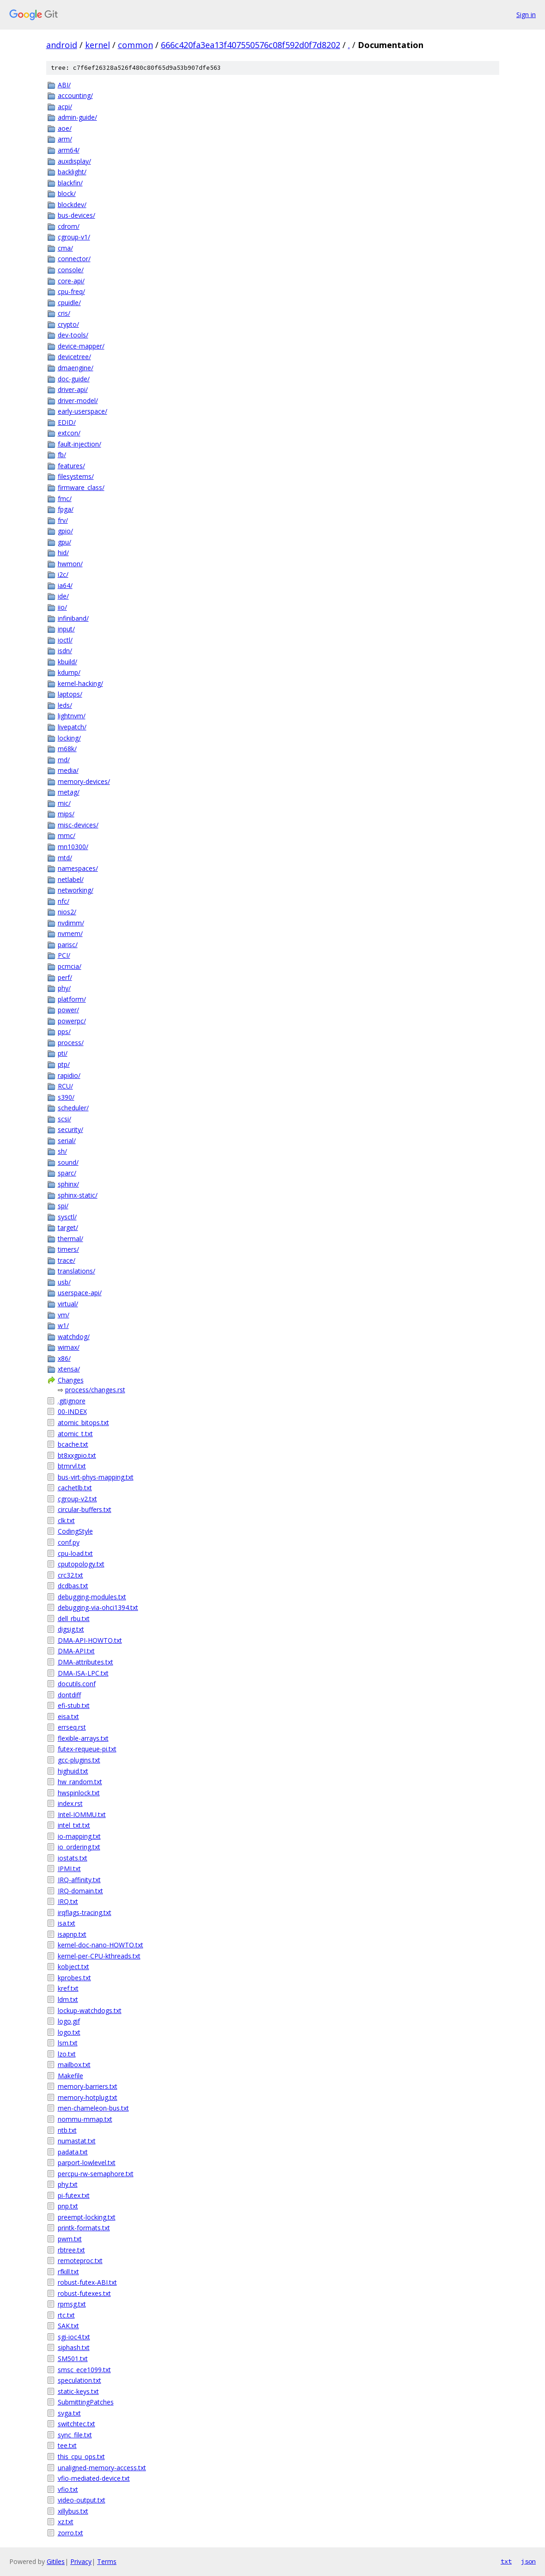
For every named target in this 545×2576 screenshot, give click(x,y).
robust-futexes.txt (84, 2293)
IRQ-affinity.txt (79, 1879)
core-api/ (71, 280)
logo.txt (69, 2032)
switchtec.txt (76, 2423)
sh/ (62, 1151)
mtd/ (65, 857)
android (61, 44)
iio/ (62, 607)
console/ (71, 269)
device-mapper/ (81, 346)
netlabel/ (71, 879)
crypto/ (68, 324)
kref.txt (68, 1988)
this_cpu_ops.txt (81, 2456)
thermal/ (70, 1238)
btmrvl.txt (72, 1466)
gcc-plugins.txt (79, 1760)
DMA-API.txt (76, 1650)
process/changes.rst (95, 1389)
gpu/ (64, 542)
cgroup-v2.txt (77, 1498)
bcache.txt (73, 1444)
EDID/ (67, 422)
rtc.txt (66, 2315)
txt (506, 2561)
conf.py (69, 1542)
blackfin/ (70, 182)
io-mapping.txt (79, 1836)
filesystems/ (76, 476)
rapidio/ (69, 1075)
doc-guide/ (74, 378)
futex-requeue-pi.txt (87, 1748)
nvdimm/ (71, 922)
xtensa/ (69, 1368)
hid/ (63, 552)
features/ (71, 465)
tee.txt (67, 2445)
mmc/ (66, 835)
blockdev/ (72, 204)
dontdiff (69, 1694)
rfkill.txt (68, 2271)
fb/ (62, 454)
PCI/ (64, 955)
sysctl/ (67, 1216)
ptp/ (64, 1064)
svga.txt (69, 2413)
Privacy (81, 2561)
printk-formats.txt (84, 2227)
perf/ (65, 977)
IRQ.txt (68, 1901)
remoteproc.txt (80, 2260)
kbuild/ (67, 661)
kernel (97, 44)
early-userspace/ (82, 411)
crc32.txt (70, 1575)
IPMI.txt (69, 1868)
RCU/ (65, 1086)
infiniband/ (73, 618)
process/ (71, 1042)
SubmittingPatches (86, 2402)
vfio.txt (68, 2489)
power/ (68, 1009)
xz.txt (65, 2521)
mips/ (66, 813)
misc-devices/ (78, 824)
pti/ (62, 1053)
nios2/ (67, 911)
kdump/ (69, 672)
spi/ (63, 1205)
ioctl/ (65, 640)
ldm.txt (68, 1999)
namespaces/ (78, 868)
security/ (70, 1129)
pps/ (64, 1031)
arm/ (65, 139)
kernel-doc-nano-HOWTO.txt (100, 1944)
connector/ (74, 258)
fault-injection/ (79, 444)
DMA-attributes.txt (85, 1662)
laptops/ (70, 694)
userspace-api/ (80, 1292)
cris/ (64, 313)
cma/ (65, 248)
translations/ (76, 1271)
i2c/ (63, 574)
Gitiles (56, 2561)
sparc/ (67, 1173)
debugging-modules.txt (92, 1596)
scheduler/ (73, 1107)
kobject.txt (73, 1966)
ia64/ (65, 585)
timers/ (68, 1249)
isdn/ (65, 650)
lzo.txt (67, 2054)
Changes (71, 1380)
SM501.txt (73, 2358)
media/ (68, 770)
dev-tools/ (73, 334)
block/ (67, 193)
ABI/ (64, 84)
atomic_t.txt (75, 1433)
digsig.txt (71, 1629)
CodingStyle (75, 1531)
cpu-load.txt (75, 1553)
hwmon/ (70, 563)
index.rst (70, 1803)
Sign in (526, 14)
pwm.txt (70, 2238)
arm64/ (69, 150)
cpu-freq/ (71, 291)
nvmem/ (70, 933)
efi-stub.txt (74, 1705)
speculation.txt (79, 2380)
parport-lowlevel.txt (87, 2162)
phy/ (64, 988)
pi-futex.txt (74, 2195)
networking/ (75, 890)
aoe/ (65, 128)
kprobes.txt (74, 1977)
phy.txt (68, 2184)
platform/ (72, 999)
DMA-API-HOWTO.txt (90, 1640)
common (135, 44)
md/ (64, 759)
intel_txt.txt (74, 1825)
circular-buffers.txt (84, 1509)
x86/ (64, 1358)
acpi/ (65, 106)
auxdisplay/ (74, 161)
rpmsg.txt (72, 2304)
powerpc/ (72, 1020)
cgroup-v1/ (74, 237)
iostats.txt (72, 1858)
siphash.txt (74, 2347)
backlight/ (72, 171)
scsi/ (64, 1118)
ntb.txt (67, 2130)
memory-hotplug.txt (87, 2097)
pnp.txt (68, 2206)
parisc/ (68, 944)
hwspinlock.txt (79, 1792)
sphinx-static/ (78, 1195)
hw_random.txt (80, 1781)
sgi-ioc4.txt (74, 2336)
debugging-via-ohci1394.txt (98, 1607)
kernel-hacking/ (80, 683)
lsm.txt (68, 2042)
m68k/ (67, 748)
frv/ (63, 520)
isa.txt (66, 1923)
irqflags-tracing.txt (84, 1912)
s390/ (66, 1097)
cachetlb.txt (75, 1487)
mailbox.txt (74, 2064)
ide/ (63, 596)
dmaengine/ (75, 367)
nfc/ (63, 901)
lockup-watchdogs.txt (90, 2010)
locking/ (69, 738)
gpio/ (65, 530)
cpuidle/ (69, 302)
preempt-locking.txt (87, 2217)
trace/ (66, 1260)
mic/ (64, 803)
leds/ (65, 705)
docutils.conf (77, 1683)
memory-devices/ (84, 781)
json (528, 2561)
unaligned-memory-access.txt (102, 2467)
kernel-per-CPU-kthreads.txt (99, 1956)
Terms (106, 2561)
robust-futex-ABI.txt (87, 2282)
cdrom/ (69, 226)
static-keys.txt (78, 2391)
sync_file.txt (75, 2434)
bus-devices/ (76, 215)
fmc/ (65, 498)
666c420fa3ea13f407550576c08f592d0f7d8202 (250, 44)
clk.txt (66, 1520)
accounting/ (75, 95)
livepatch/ (72, 726)
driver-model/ (78, 400)
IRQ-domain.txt (80, 1890)
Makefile (70, 2075)
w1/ (63, 1325)
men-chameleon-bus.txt (93, 2108)
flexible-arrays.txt (83, 1738)
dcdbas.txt (73, 1585)
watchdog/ (74, 1336)
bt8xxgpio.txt (77, 1455)
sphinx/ (68, 1184)
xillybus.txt (73, 2511)
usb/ (64, 1282)
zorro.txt (70, 2532)
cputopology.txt (81, 1564)
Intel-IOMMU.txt (82, 1814)
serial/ (67, 1140)
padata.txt (73, 2152)
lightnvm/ (72, 715)
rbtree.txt (71, 2250)
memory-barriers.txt (87, 2086)
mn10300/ (73, 846)
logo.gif (69, 2021)
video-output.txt (81, 2500)
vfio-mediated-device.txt (94, 2478)
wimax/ (69, 1347)
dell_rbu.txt (74, 1618)
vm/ (63, 1314)
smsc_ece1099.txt (84, 2369)
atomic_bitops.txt (83, 1422)
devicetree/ (74, 356)
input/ (66, 628)
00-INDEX (72, 1411)
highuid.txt (73, 1771)
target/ (68, 1227)
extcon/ (69, 432)
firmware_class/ (81, 487)
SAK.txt (68, 2325)
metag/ (69, 792)
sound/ (68, 1162)
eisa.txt (68, 1716)
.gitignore (72, 1400)
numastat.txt (77, 2140)
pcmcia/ (69, 966)
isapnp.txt (72, 1934)
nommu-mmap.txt (85, 2119)
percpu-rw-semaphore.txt (96, 2173)
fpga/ (65, 509)
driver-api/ (73, 389)
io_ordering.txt (79, 1846)
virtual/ (68, 1303)
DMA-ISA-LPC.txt (83, 1673)
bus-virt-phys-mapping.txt (96, 1477)
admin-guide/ (77, 117)
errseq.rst (72, 1727)
